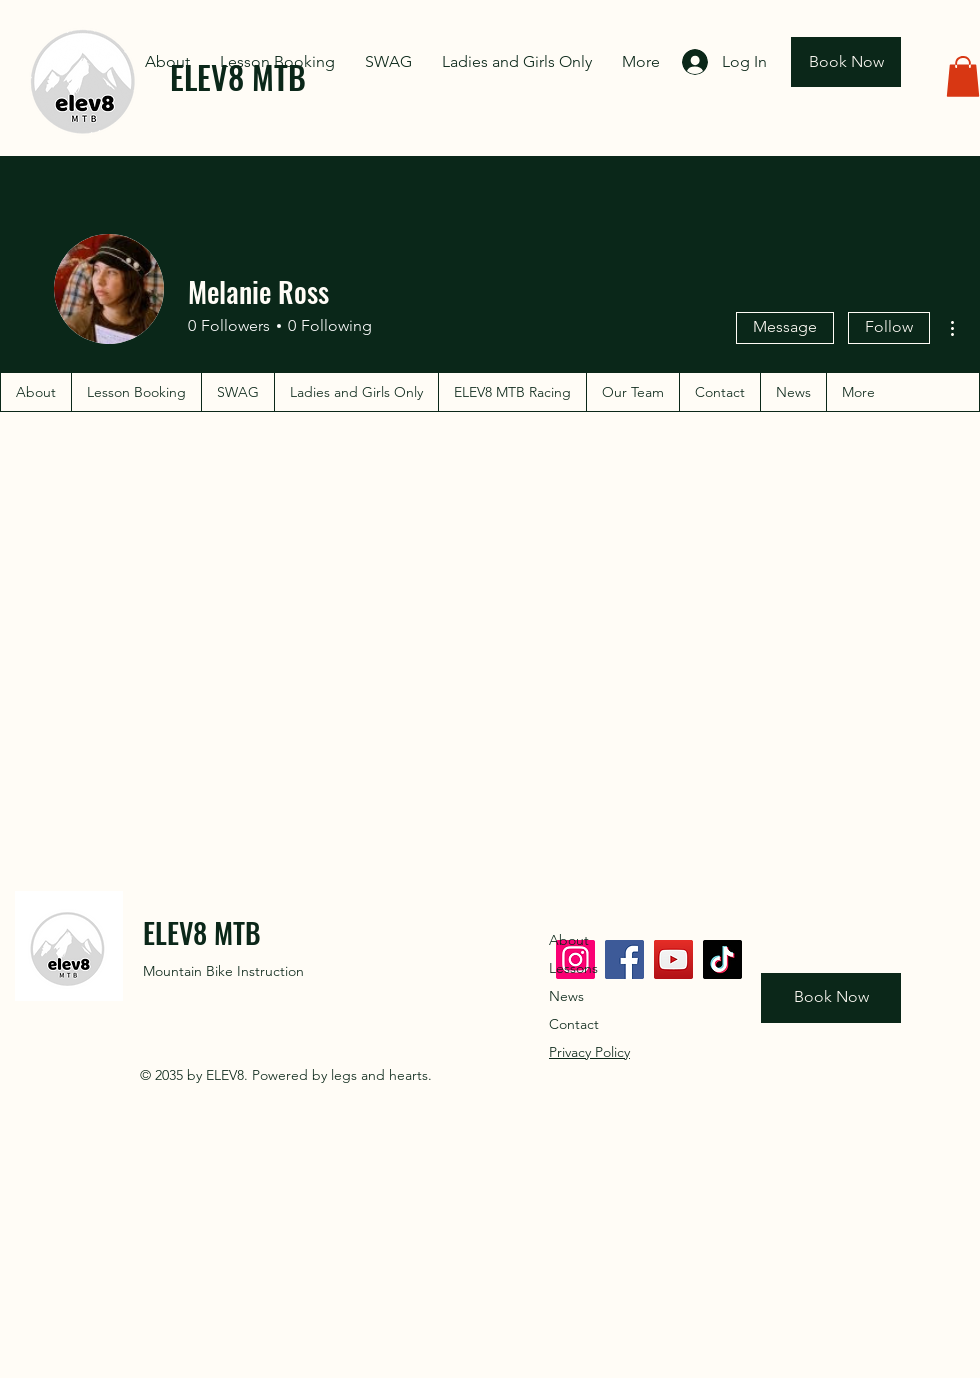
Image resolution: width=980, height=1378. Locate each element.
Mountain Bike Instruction (223, 971)
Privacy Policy (589, 1052)
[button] (963, 76)
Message (785, 326)
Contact (574, 1024)
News (566, 996)
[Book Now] (846, 62)
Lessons (573, 968)
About (569, 940)
